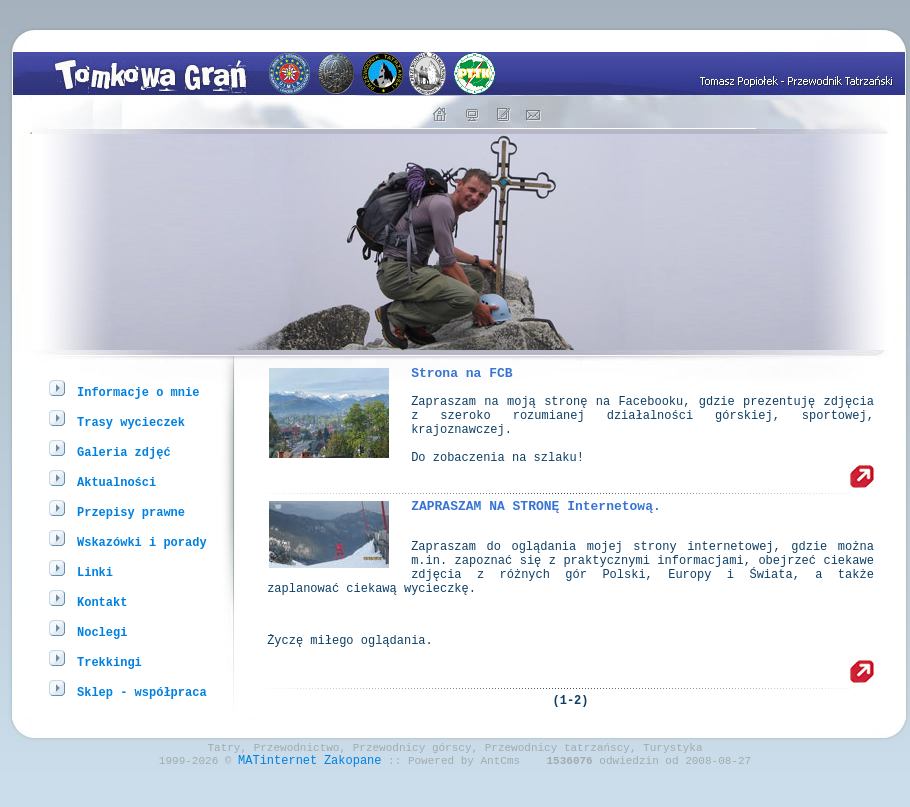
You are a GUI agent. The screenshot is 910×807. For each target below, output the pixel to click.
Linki (95, 571)
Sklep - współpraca (142, 691)
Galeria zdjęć (124, 451)
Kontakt (102, 601)
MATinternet (277, 790)
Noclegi (102, 631)
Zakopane (353, 790)
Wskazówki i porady (142, 541)
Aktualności (116, 481)
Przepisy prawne (131, 511)
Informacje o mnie (138, 391)
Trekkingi (109, 661)
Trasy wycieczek (131, 421)
